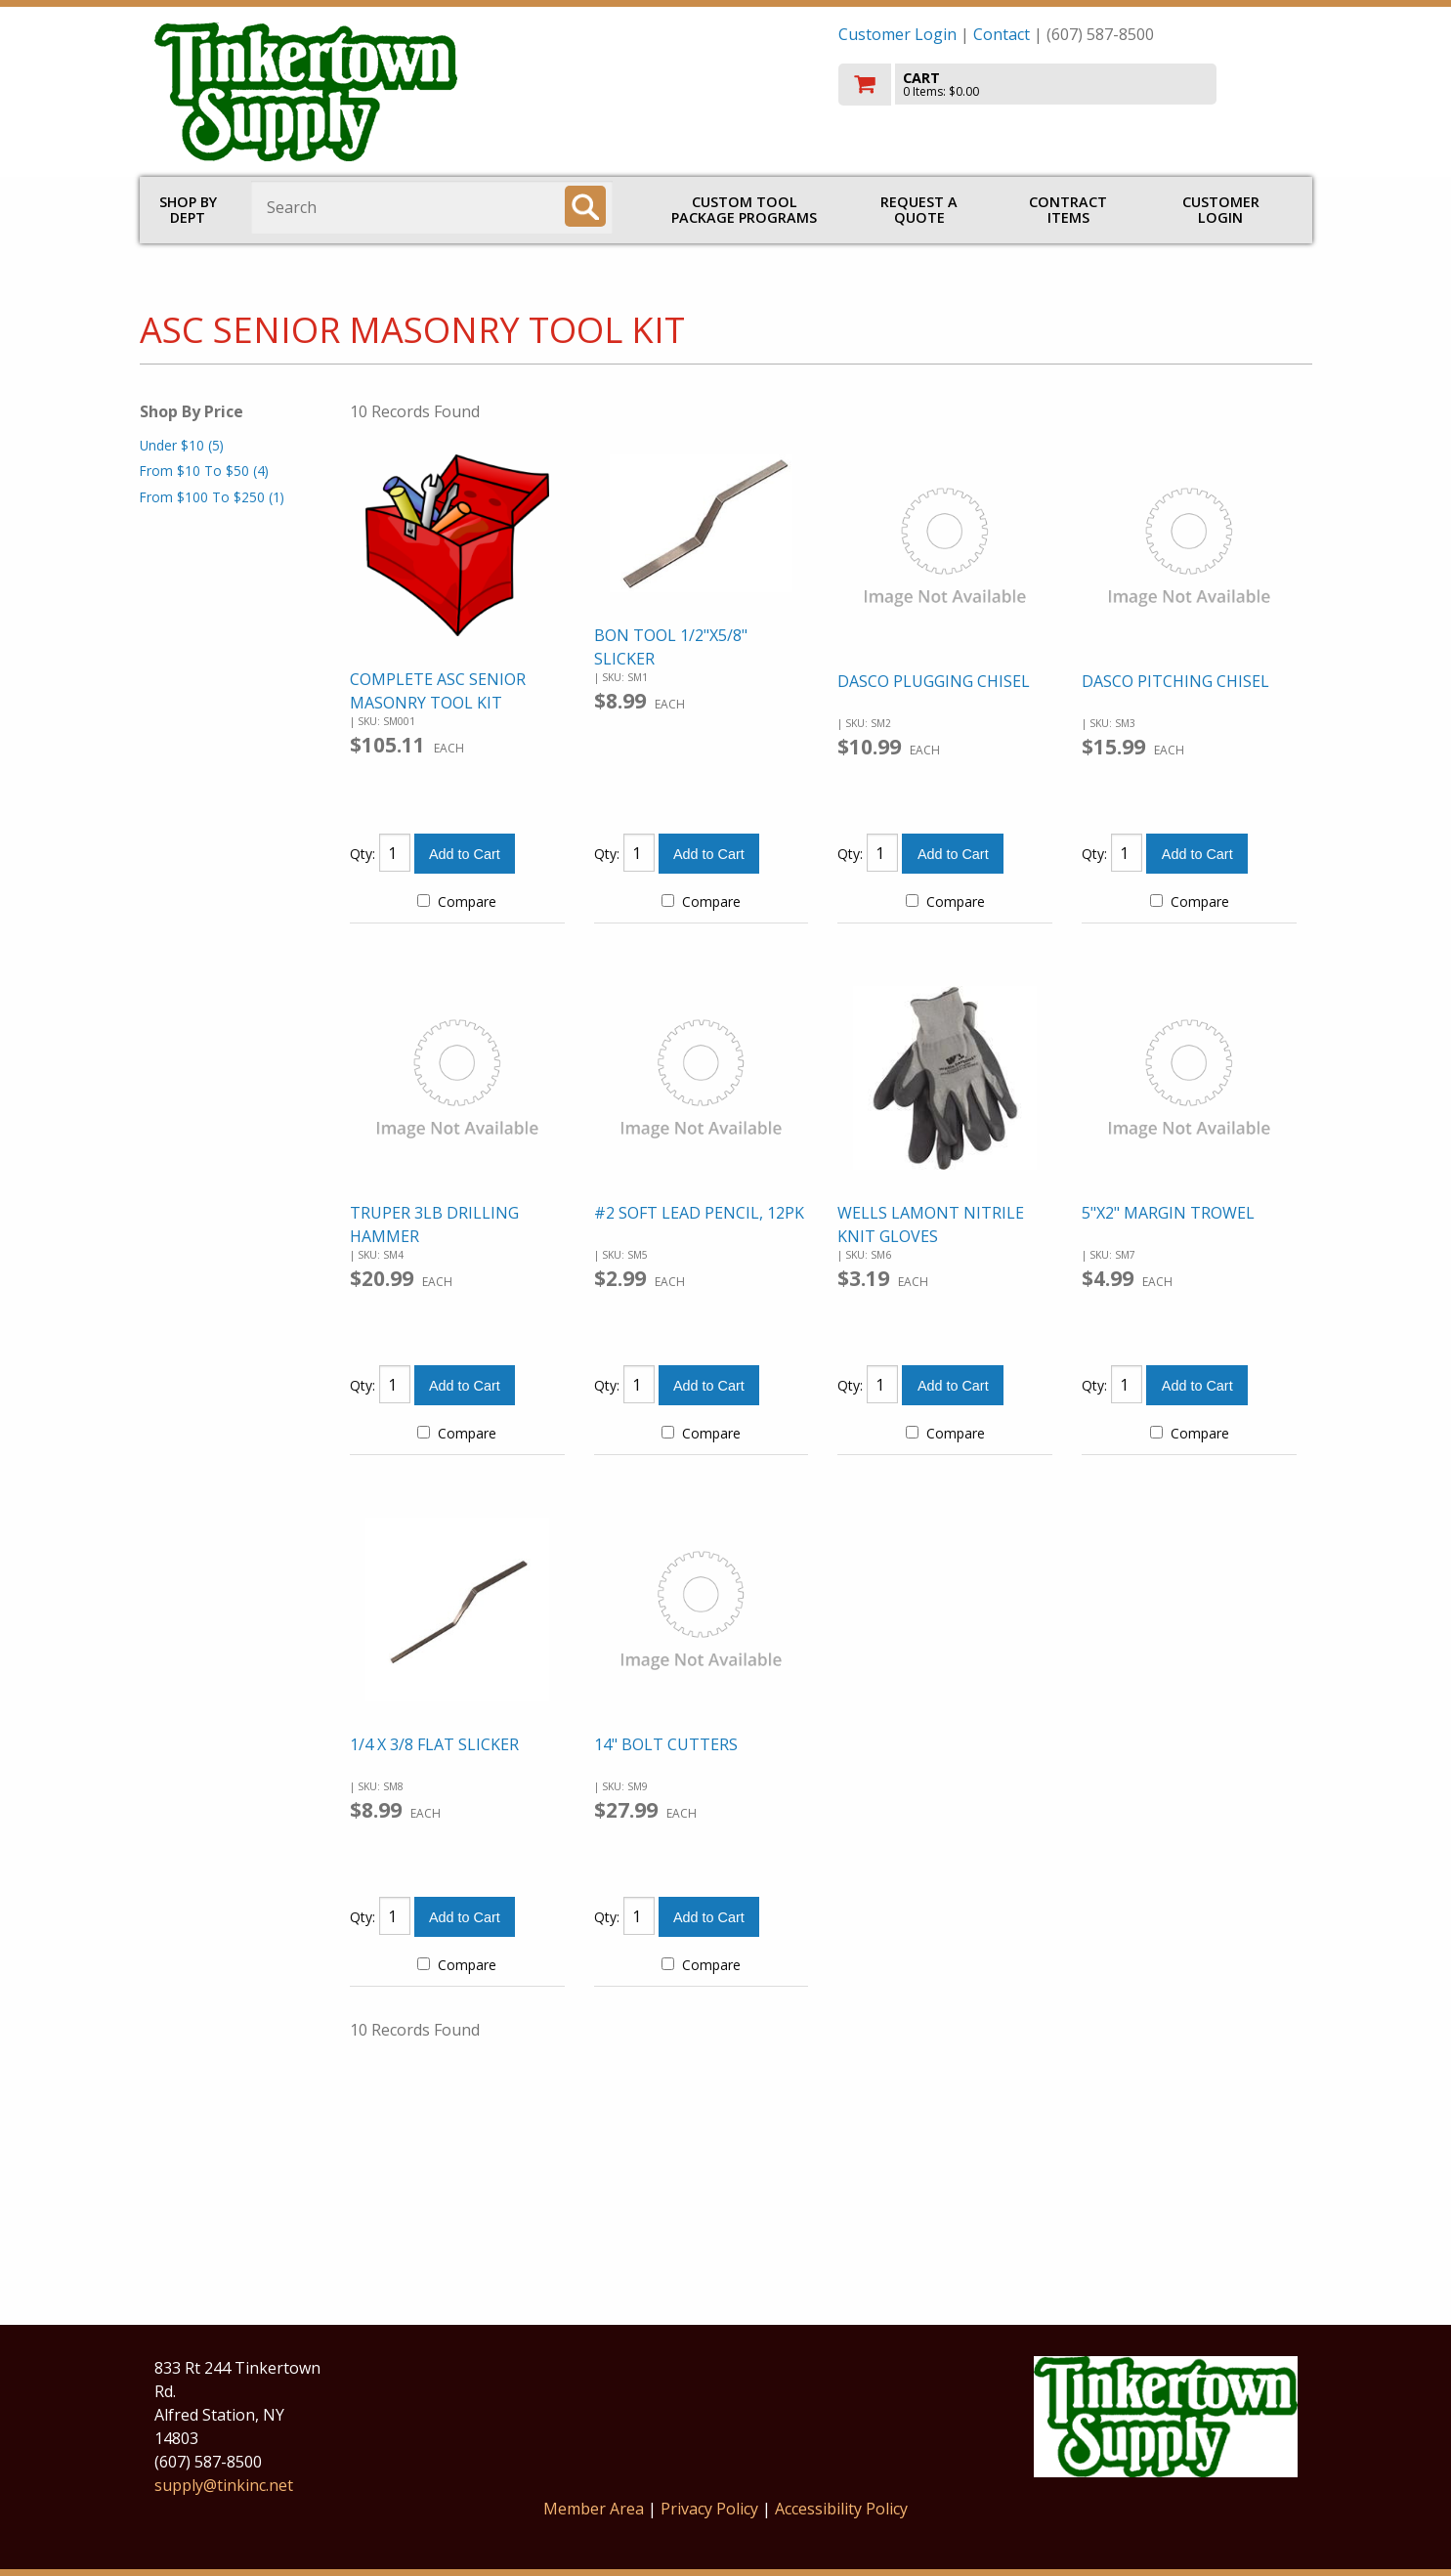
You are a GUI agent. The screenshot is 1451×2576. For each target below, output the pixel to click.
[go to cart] (1068, 85)
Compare (456, 901)
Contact (1001, 34)
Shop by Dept (188, 210)
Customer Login (897, 34)
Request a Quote (919, 210)
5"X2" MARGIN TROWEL (1168, 1213)
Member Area (593, 2508)
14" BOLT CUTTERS (666, 1744)
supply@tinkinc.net (223, 2485)
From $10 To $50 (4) (204, 470)
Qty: (362, 853)
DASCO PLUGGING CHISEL (933, 681)
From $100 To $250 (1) (212, 497)
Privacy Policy (711, 2508)
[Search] (585, 206)
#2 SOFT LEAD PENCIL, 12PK (699, 1213)
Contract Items (1068, 210)
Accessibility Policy (841, 2508)
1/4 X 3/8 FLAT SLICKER (434, 1744)
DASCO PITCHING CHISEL (1175, 681)
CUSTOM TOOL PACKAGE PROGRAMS (744, 210)
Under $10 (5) (182, 445)
